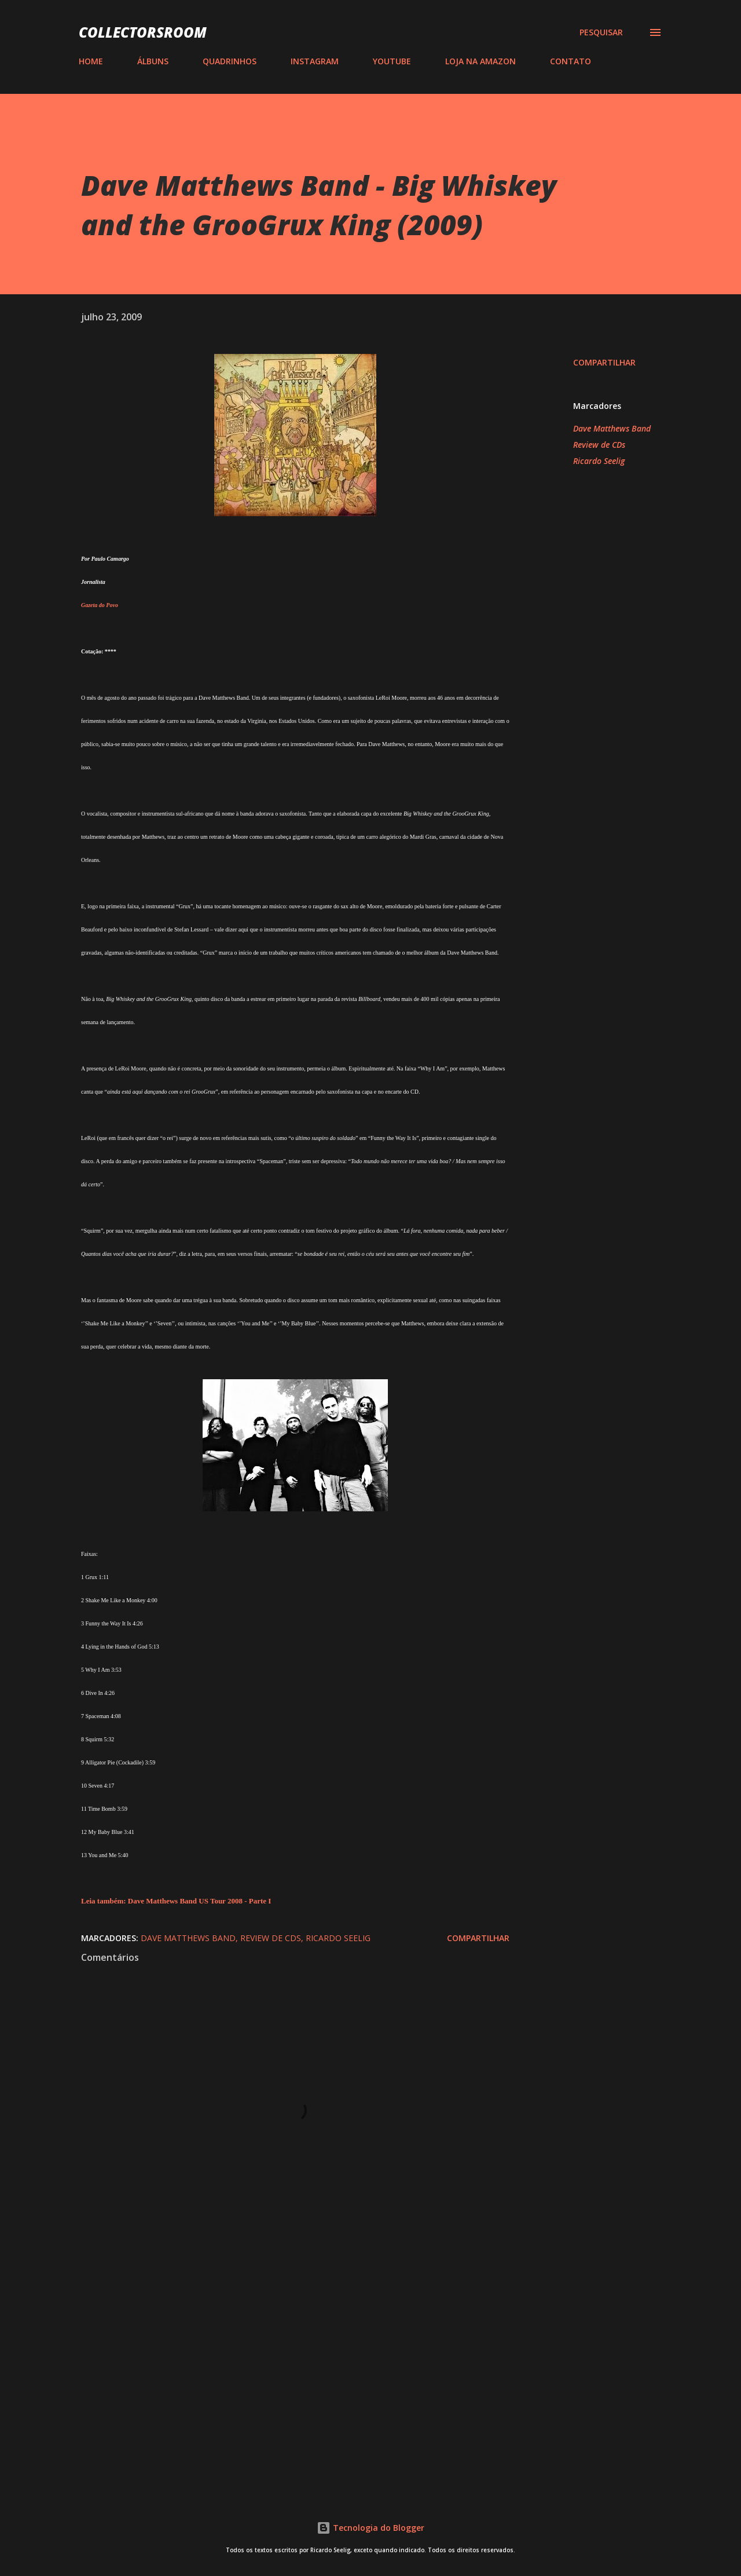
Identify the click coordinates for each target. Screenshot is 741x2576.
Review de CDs (599, 444)
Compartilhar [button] (604, 362)
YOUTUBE (392, 61)
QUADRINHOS (229, 61)
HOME (91, 61)
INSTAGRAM (315, 61)
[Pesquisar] (601, 32)
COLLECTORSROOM (143, 32)
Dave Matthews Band (612, 428)
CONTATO (570, 61)
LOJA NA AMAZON (480, 61)
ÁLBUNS (152, 61)
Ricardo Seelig (599, 460)
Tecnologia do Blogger (370, 2527)
